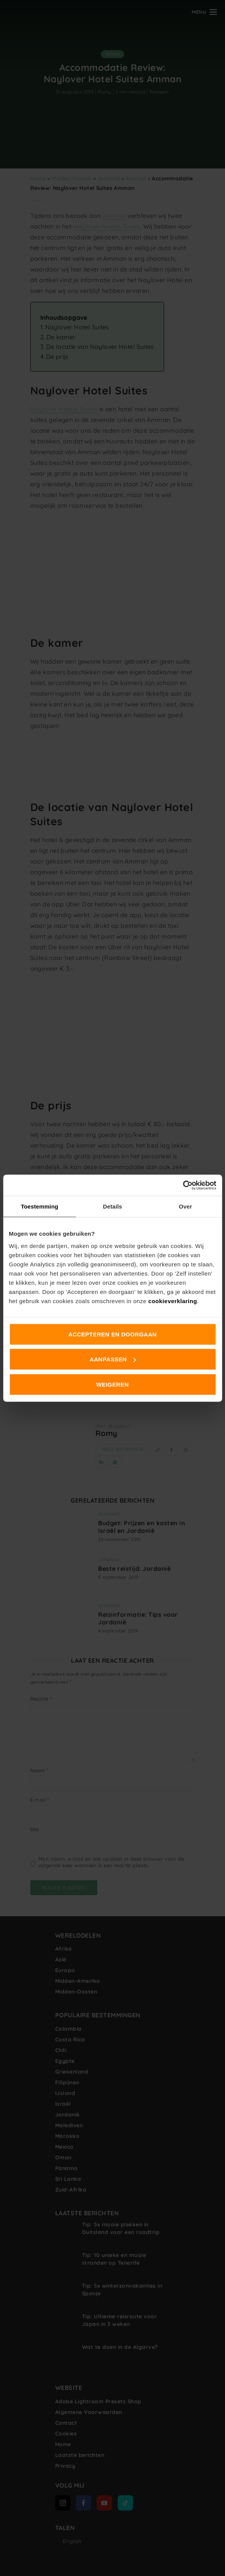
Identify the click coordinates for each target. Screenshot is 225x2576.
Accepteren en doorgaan (112, 1334)
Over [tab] (185, 1206)
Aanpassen (113, 1359)
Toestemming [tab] (39, 1206)
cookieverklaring (172, 1300)
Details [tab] (112, 1206)
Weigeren (112, 1384)
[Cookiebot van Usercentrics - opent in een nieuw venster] (182, 1185)
